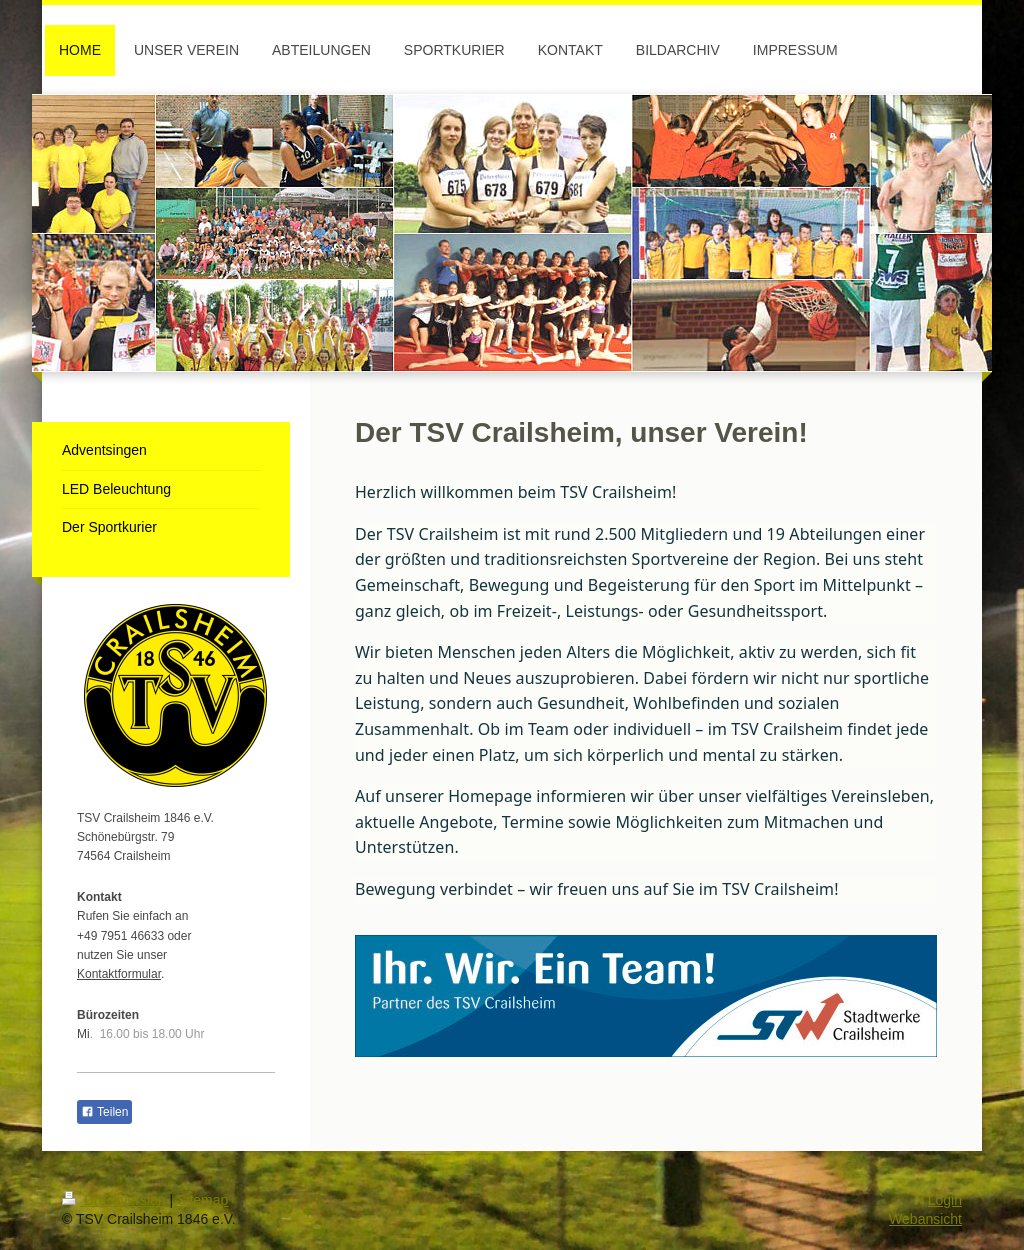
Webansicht (925, 1219)
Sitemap (202, 1200)
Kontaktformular (119, 974)
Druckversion (115, 1200)
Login (945, 1200)
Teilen (104, 1112)
